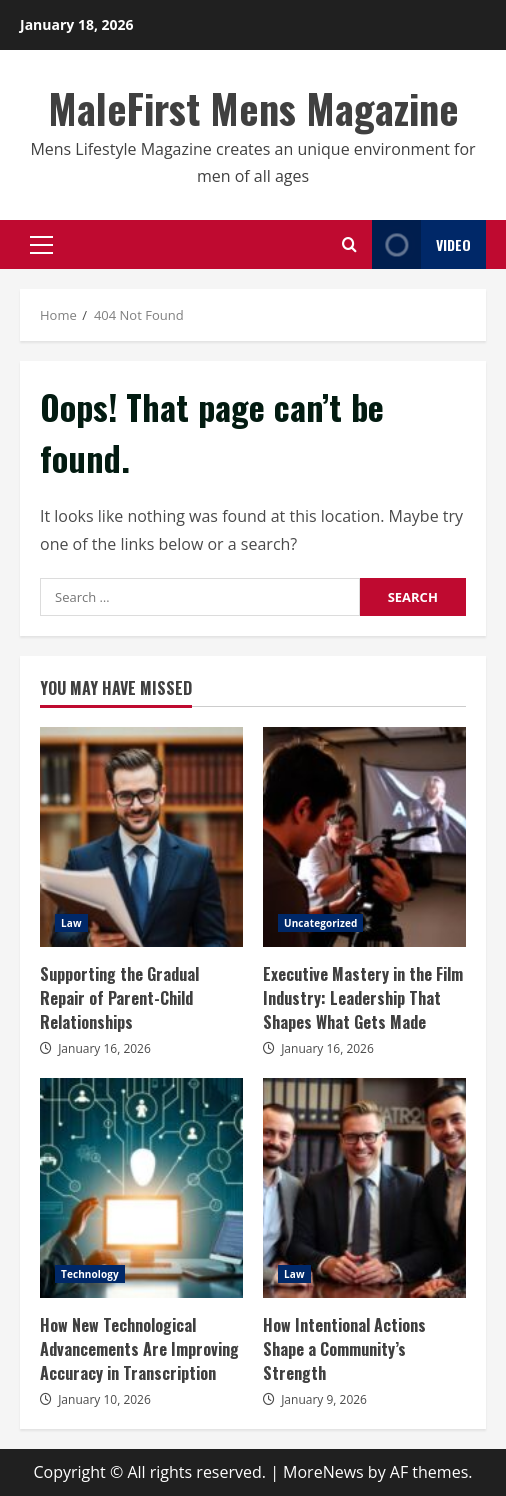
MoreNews (323, 1472)
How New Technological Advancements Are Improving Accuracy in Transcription (141, 1188)
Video (421, 244)
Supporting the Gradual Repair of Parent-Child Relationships (141, 837)
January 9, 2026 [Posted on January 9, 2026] (324, 1399)
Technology (90, 1274)
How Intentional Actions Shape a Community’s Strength (364, 1188)
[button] (41, 245)
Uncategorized (320, 923)
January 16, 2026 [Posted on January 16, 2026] (104, 1048)
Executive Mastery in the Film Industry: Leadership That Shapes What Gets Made (364, 837)
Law (71, 923)
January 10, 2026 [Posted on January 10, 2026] (104, 1399)
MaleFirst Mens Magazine (253, 108)
